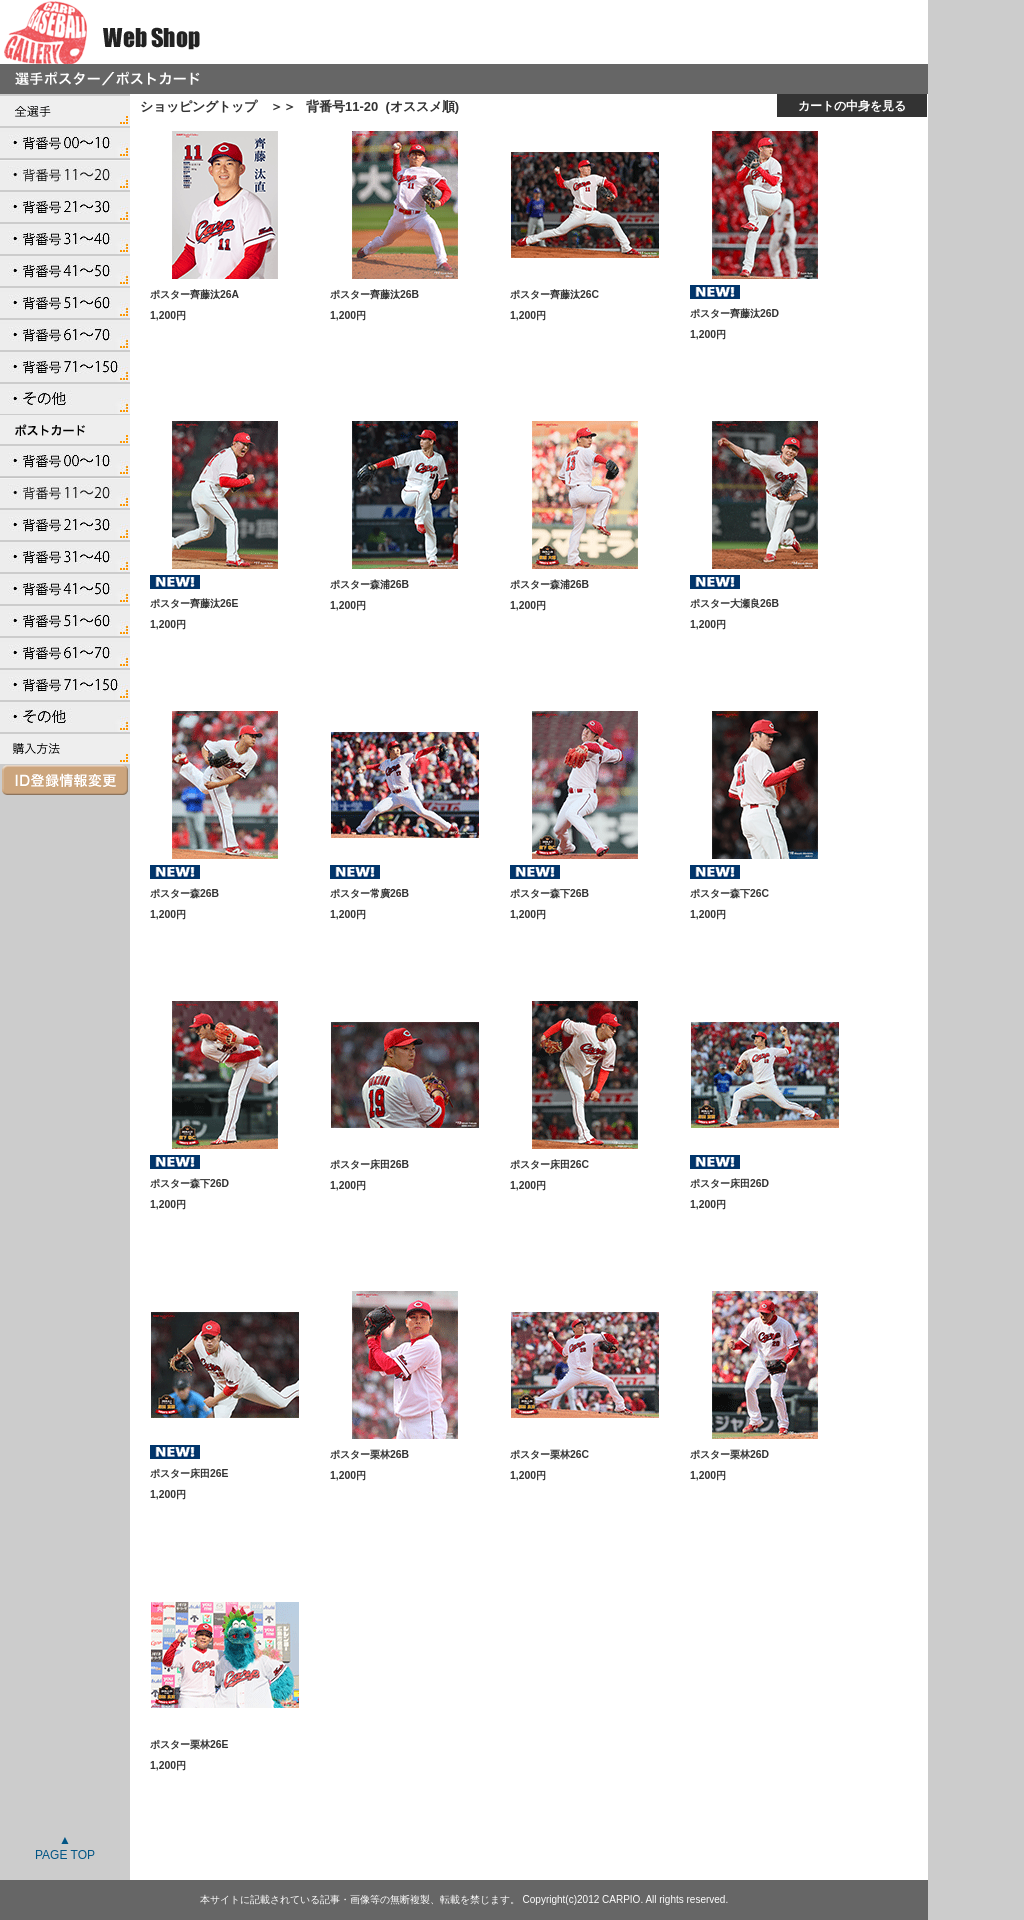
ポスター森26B (184, 893)
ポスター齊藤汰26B (374, 294)
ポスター (65, 110)
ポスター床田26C (549, 1164)
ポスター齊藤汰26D (734, 313)
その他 (65, 398)
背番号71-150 (65, 366)
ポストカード (65, 429)
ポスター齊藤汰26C (554, 294)
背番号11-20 (65, 174)
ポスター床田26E (189, 1473)
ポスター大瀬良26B (734, 603)
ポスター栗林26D (729, 1454)
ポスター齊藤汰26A (194, 294)
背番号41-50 (65, 270)
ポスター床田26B (369, 1164)
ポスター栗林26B (369, 1454)
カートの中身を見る (852, 105)
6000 (65, 780)
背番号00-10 (65, 142)
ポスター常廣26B (369, 893)
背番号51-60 (65, 302)
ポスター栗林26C (549, 1454)
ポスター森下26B (549, 893)
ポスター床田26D (729, 1183)
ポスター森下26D (189, 1183)
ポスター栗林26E (189, 1744)
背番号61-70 (65, 334)
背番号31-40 (65, 238)
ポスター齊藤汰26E (194, 603)
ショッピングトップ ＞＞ (218, 106)
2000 (65, 748)
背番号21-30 (65, 206)
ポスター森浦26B (369, 584)
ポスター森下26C (729, 893)
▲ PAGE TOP (65, 1847)
